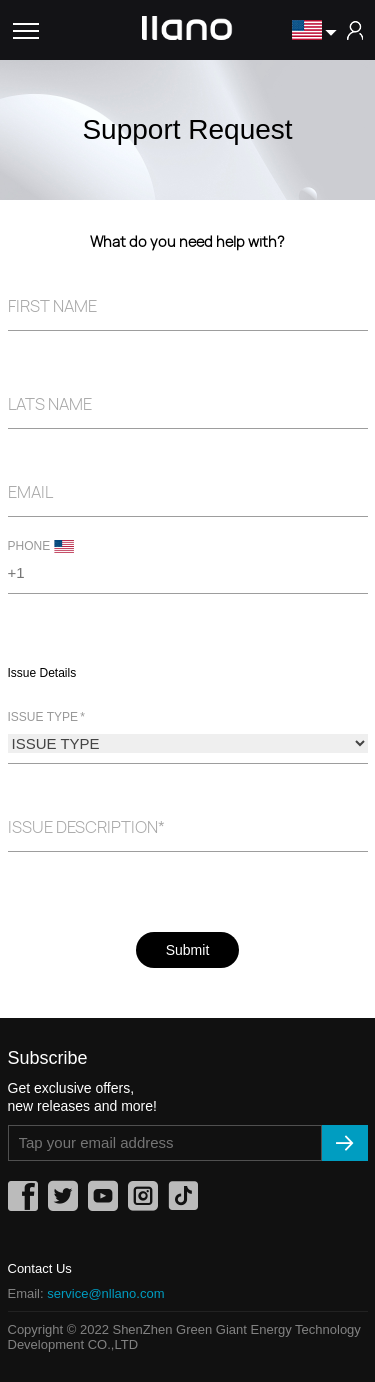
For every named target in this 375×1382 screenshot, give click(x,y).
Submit (188, 950)
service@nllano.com (105, 1293)
